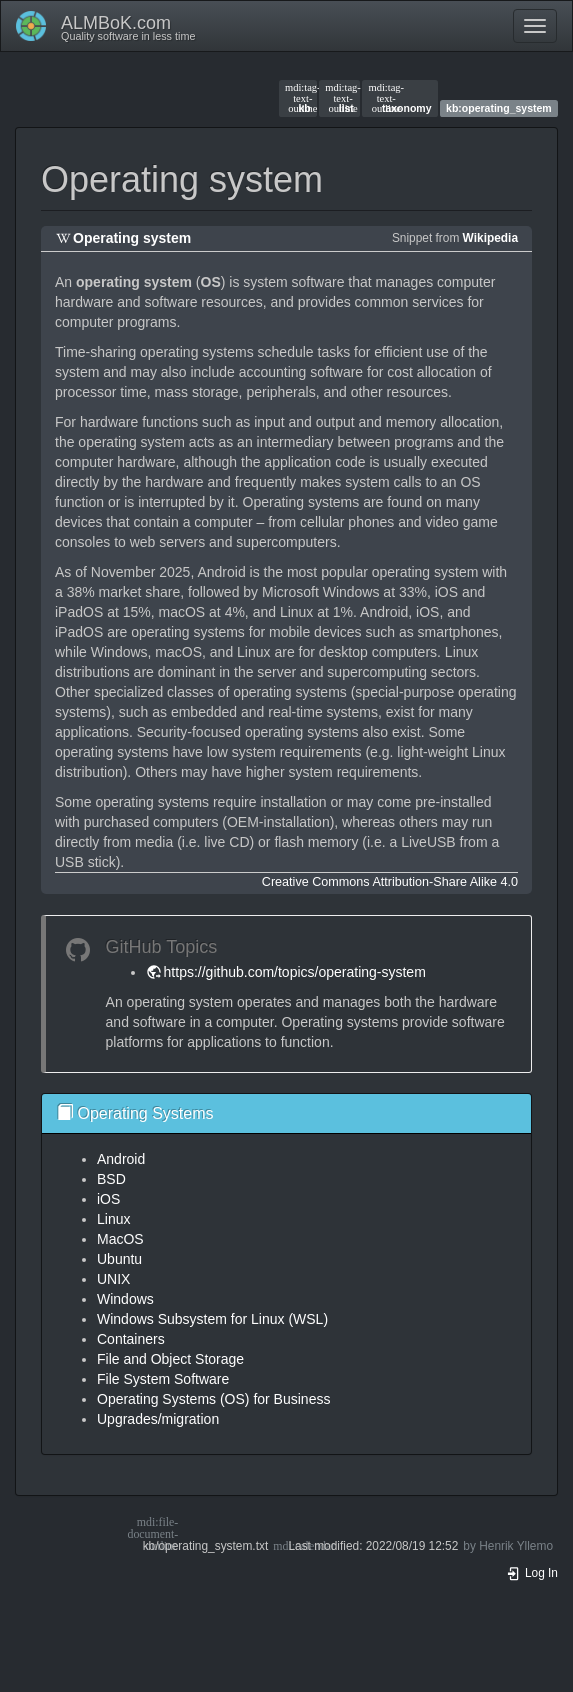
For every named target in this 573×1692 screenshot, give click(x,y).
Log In (532, 1573)
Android (121, 1159)
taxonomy (399, 98)
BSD (111, 1179)
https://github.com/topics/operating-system (295, 972)
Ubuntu (119, 1259)
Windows (125, 1299)
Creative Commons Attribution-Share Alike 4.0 (390, 882)
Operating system (132, 238)
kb (298, 98)
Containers (131, 1339)
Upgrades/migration (158, 1419)
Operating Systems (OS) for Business (213, 1399)
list (339, 98)
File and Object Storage (170, 1359)
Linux (113, 1219)
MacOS (120, 1239)
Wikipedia (490, 238)
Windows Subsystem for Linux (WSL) (212, 1319)
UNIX (113, 1279)
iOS (108, 1199)
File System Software (163, 1379)
